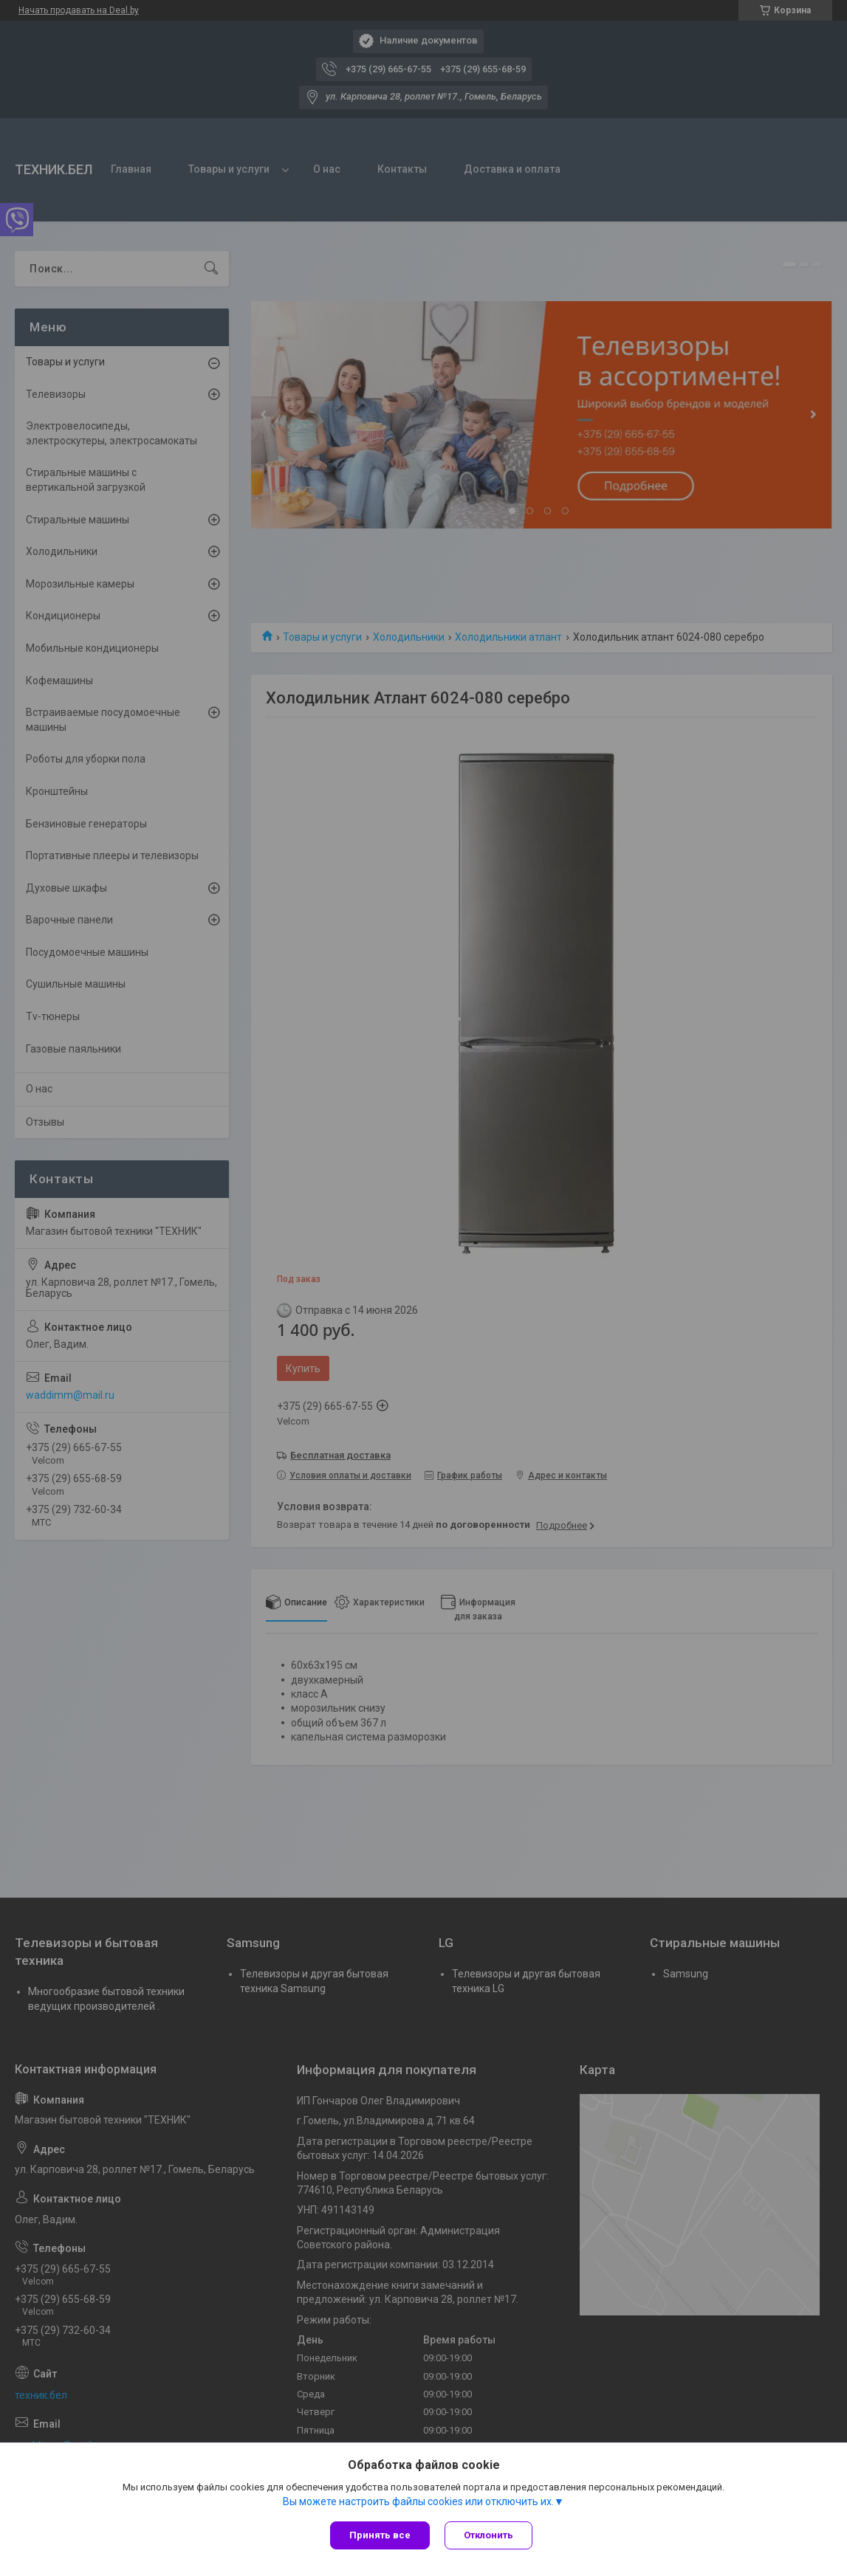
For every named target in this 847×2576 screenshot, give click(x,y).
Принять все (380, 2535)
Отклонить (488, 2535)
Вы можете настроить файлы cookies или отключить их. (418, 2501)
